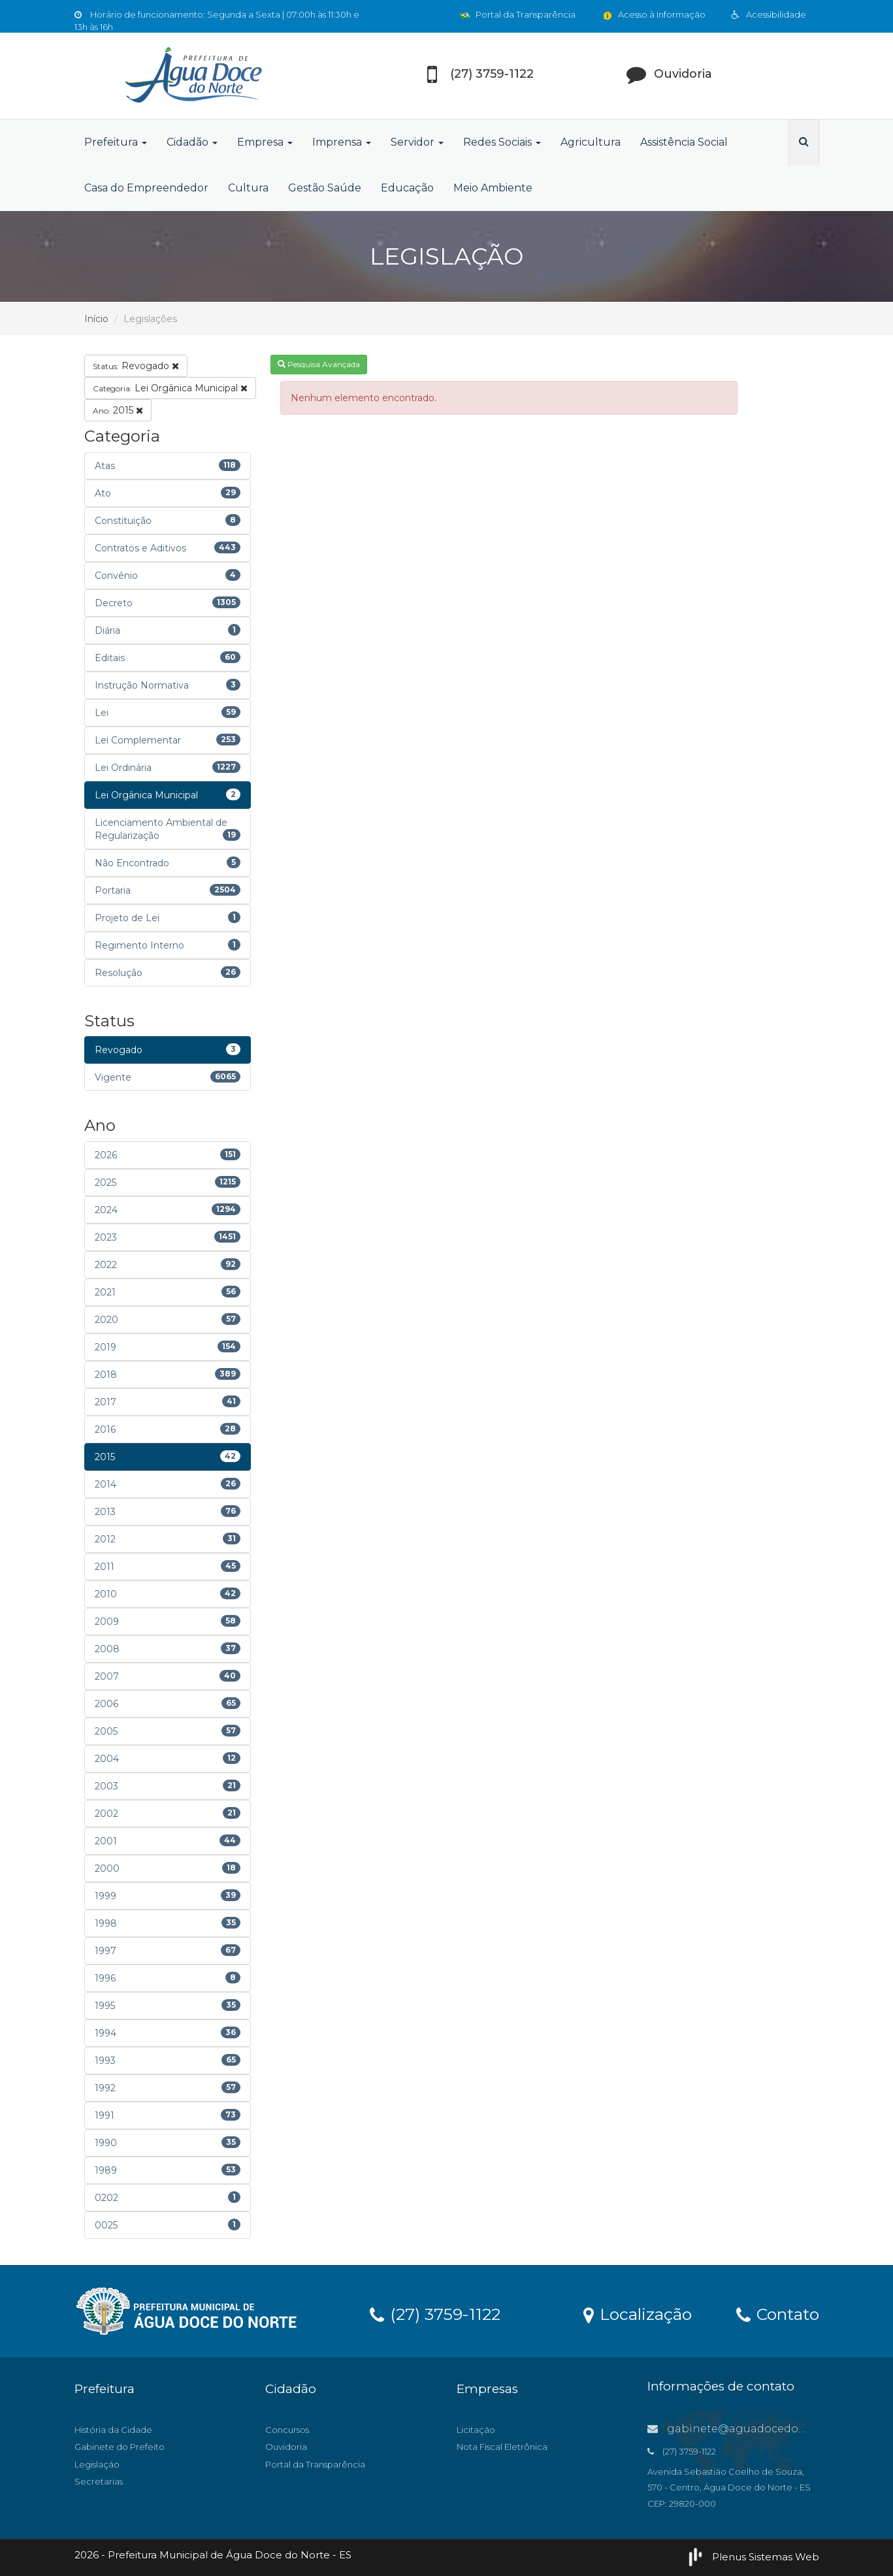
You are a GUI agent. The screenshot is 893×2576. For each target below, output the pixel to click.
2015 (118, 410)
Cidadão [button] (192, 142)
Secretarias (98, 2481)
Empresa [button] (265, 142)
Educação (407, 188)
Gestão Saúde (324, 188)
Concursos (287, 2429)
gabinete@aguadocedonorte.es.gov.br (763, 2428)
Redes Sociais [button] (502, 142)
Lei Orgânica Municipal (170, 388)
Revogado (136, 366)
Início (96, 319)
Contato (777, 2313)
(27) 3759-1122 (435, 2313)
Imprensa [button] (341, 142)
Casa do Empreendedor (146, 188)
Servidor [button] (417, 142)
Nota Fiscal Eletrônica (502, 2446)
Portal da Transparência (517, 14)
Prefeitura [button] (115, 142)
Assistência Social (684, 142)
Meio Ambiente (492, 188)
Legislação (97, 2464)
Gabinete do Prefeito (119, 2446)
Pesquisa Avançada (319, 364)
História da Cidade (113, 2429)
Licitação (476, 2429)
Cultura (248, 188)
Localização (637, 2313)
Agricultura (590, 142)
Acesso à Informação (654, 14)
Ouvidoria (286, 2446)
